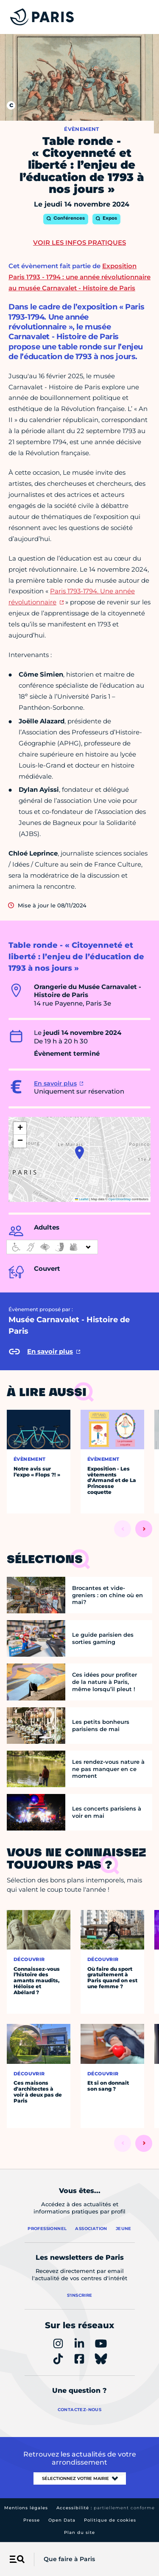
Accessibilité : (105, 2508)
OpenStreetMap (120, 1199)
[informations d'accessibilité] (52, 1247)
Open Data (61, 2520)
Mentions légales (26, 2508)
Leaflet (82, 1199)
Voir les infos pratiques (79, 242)
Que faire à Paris (69, 2559)
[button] (79, 1152)
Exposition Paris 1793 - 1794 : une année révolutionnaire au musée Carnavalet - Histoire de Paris (79, 277)
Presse (31, 2520)
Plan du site (79, 2532)
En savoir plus (55, 1083)
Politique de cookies (110, 2520)
